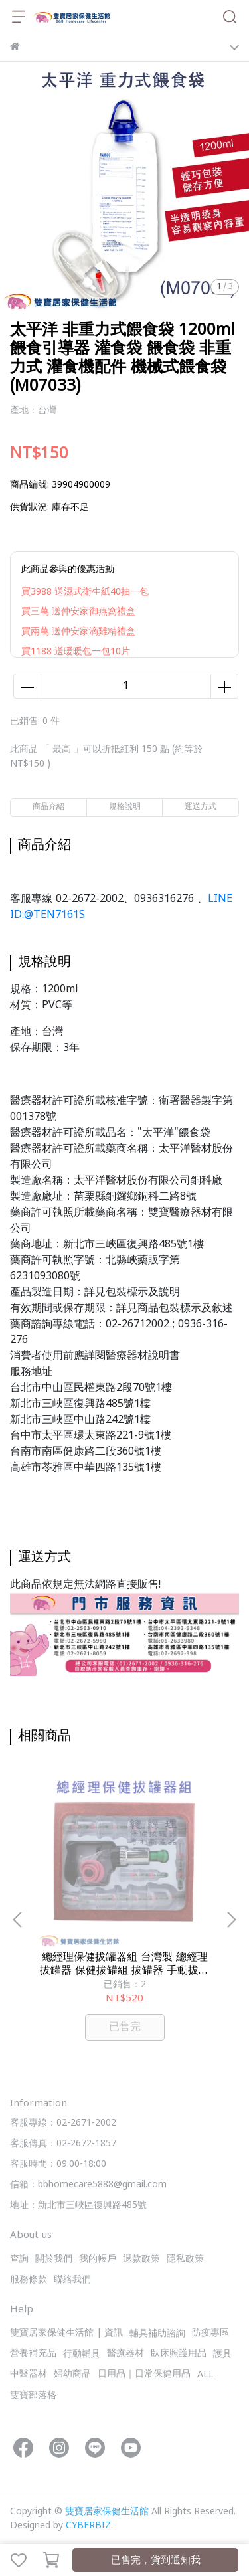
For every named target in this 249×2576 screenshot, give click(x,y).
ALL (205, 2375)
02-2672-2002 (90, 899)
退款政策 (141, 2259)
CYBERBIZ (88, 2525)
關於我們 (53, 2259)
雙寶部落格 (33, 2395)
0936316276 (164, 899)
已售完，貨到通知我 (156, 2561)
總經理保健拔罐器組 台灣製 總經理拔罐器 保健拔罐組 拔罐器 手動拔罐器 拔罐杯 (124, 1964)
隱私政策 (185, 2259)
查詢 (19, 2259)
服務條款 (28, 2280)
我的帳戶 (97, 2259)
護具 (222, 2354)
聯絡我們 (72, 2280)
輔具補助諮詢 (157, 2334)
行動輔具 (81, 2354)
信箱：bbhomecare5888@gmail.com (88, 2185)
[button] (231, 1920)
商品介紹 (48, 807)
